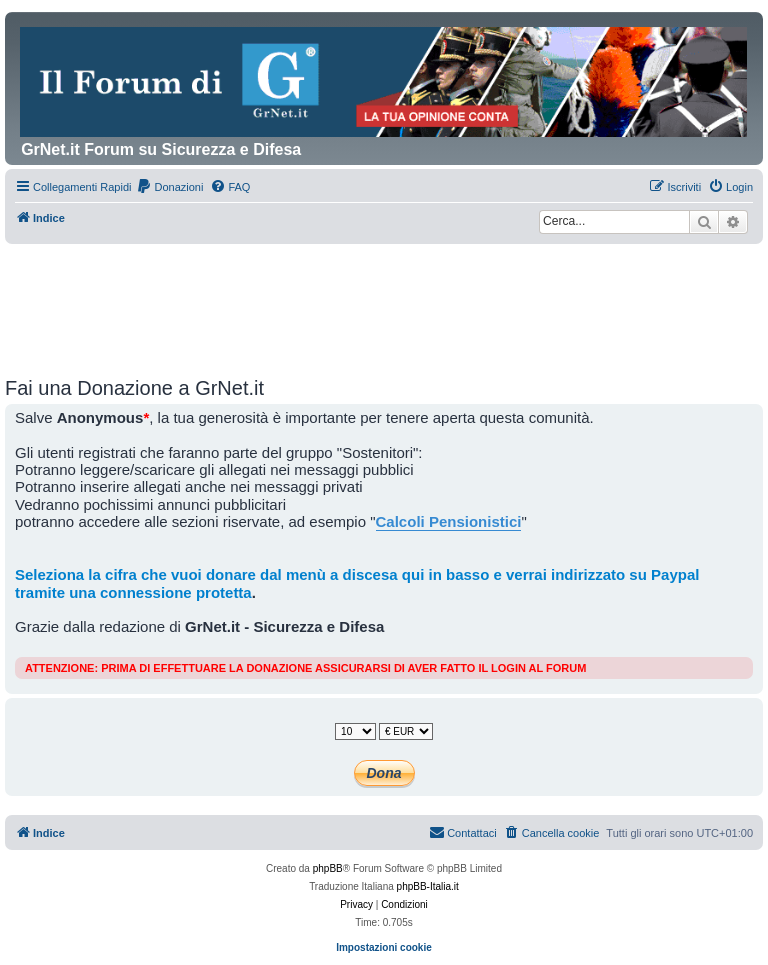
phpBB (328, 868)
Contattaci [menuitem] (463, 832)
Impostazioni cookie (384, 947)
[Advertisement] (384, 299)
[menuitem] (169, 187)
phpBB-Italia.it (428, 886)
